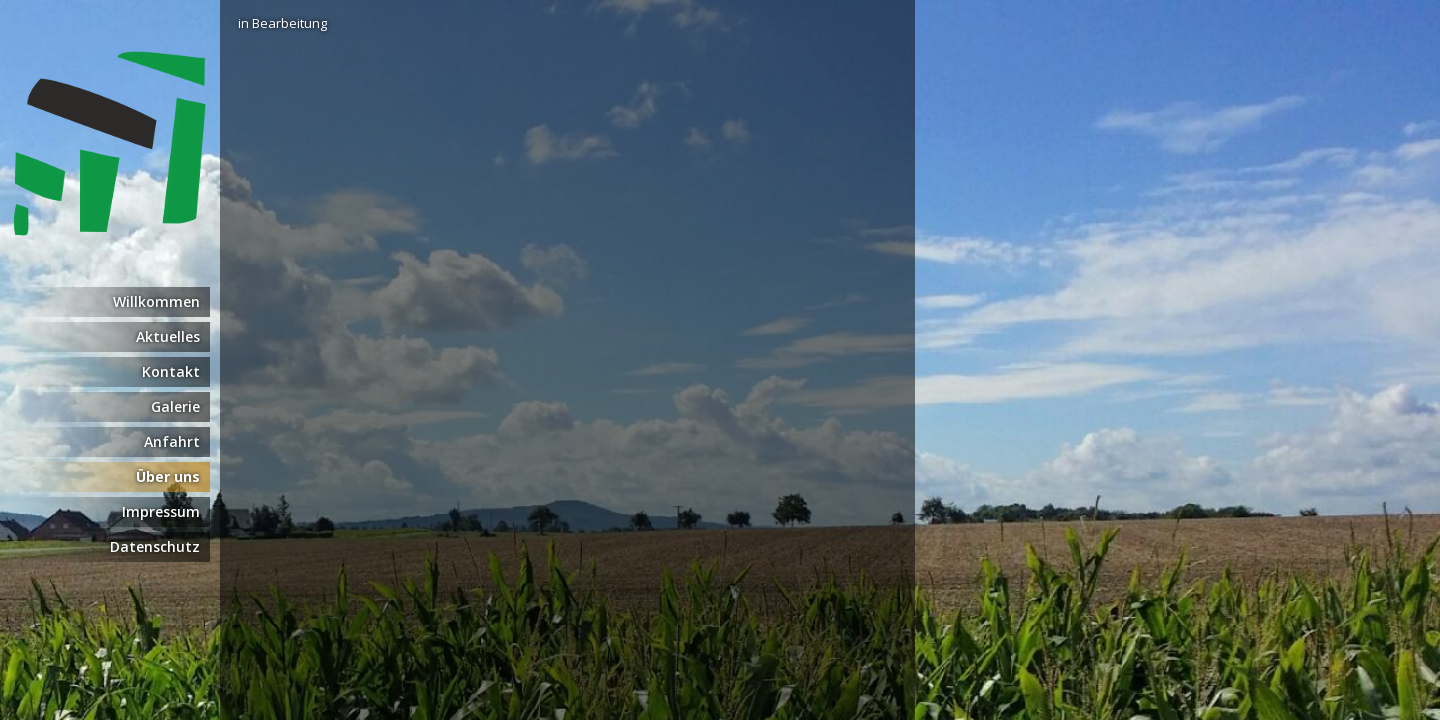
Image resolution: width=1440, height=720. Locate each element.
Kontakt (171, 371)
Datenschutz (155, 546)
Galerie (175, 406)
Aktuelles (168, 336)
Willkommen (156, 301)
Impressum (161, 511)
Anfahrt (172, 441)
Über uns (168, 476)
